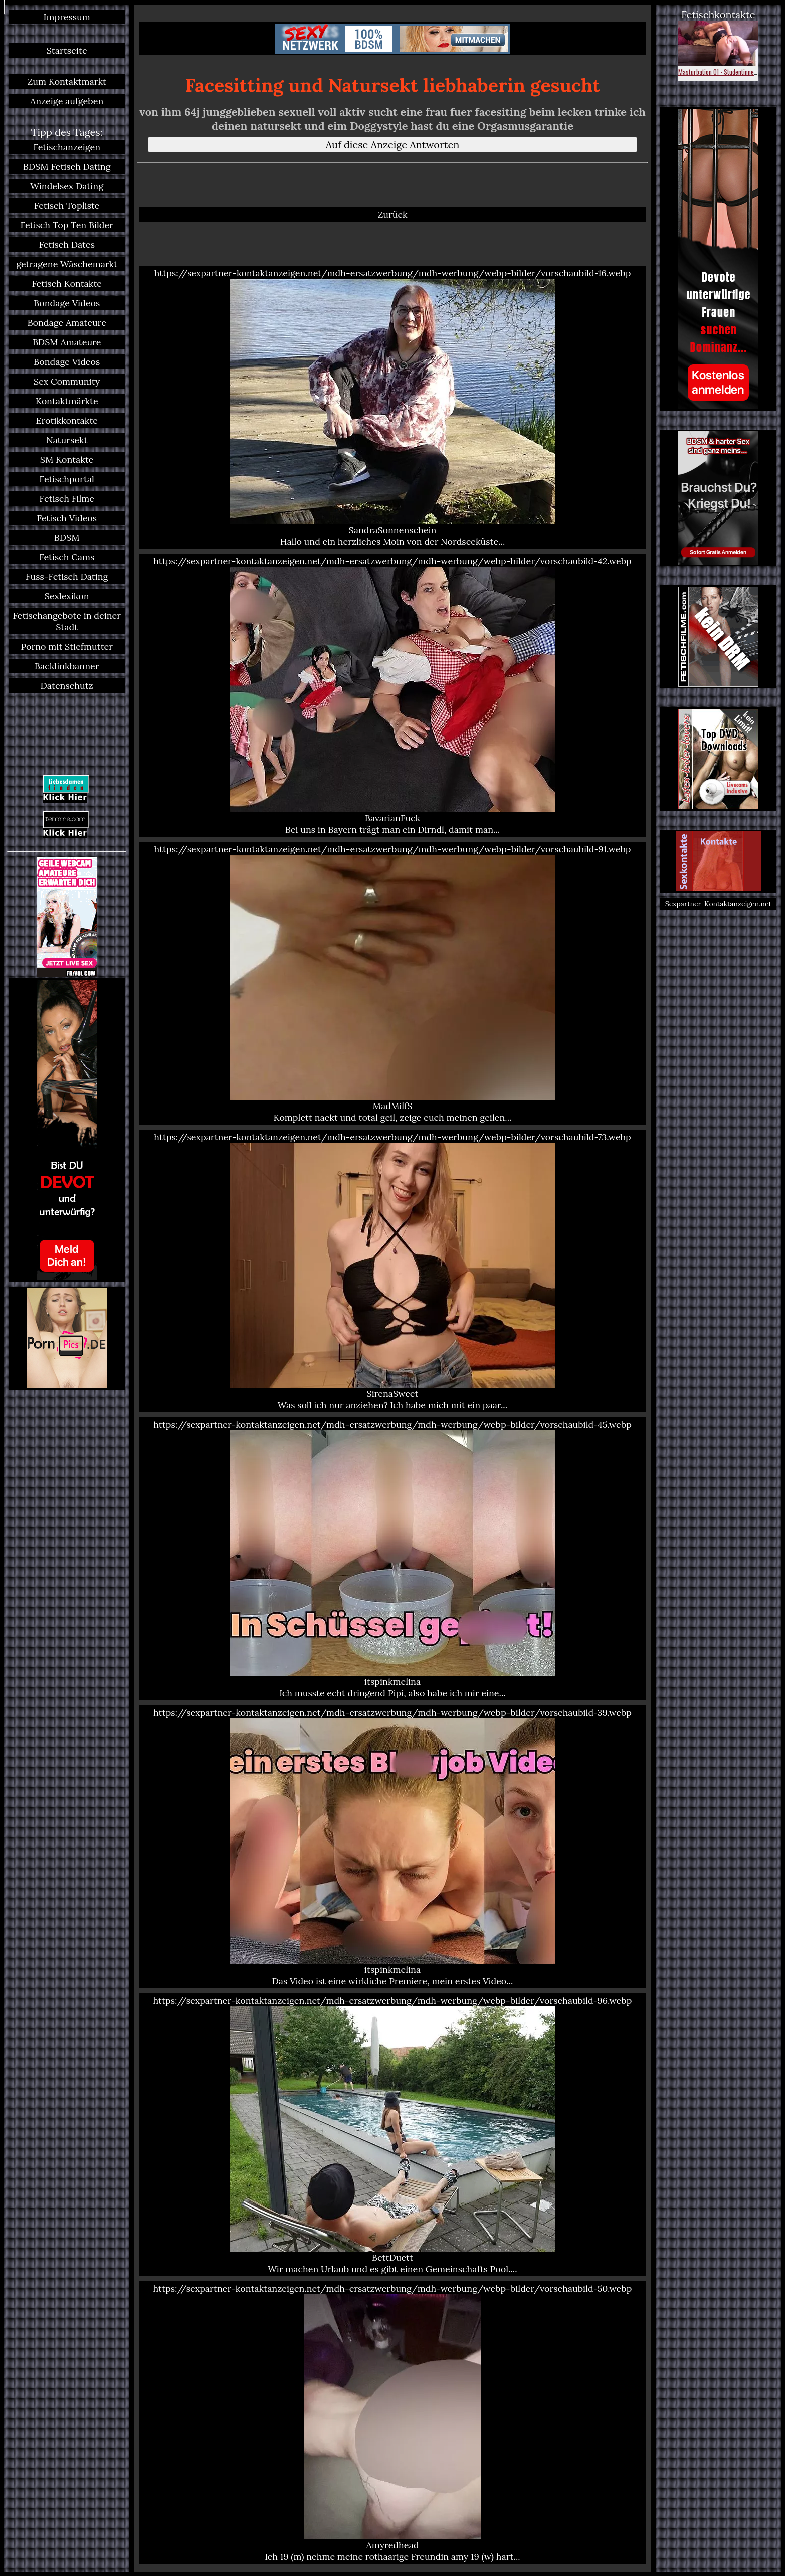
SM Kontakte (67, 459)
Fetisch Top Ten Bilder (66, 225)
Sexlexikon (67, 596)
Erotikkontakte (67, 420)
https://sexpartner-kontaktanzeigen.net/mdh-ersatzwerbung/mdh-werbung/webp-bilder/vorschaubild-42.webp (392, 695)
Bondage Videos (67, 303)
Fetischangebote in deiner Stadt (67, 621)
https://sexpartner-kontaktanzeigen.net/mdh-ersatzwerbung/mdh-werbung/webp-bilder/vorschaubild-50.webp (392, 2422)
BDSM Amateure (67, 342)
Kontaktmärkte (67, 401)
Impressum (67, 17)
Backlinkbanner (67, 666)
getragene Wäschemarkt (66, 264)
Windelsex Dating (66, 186)
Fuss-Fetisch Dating (67, 576)
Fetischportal (66, 479)
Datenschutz (67, 685)
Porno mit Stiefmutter (67, 646)
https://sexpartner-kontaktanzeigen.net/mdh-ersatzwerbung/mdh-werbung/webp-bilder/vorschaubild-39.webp (392, 1847)
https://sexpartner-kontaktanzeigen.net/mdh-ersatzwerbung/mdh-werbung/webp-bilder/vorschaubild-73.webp (392, 1271)
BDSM (67, 537)
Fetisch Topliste (67, 205)
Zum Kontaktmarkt (66, 81)
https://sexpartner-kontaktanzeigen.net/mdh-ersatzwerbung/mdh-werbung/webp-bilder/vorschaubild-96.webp (392, 2135)
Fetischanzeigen (66, 147)
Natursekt (67, 440)
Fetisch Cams (66, 557)
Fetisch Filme (66, 498)
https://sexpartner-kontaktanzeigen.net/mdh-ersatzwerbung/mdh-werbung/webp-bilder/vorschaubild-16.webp (392, 407)
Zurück (392, 214)
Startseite (67, 50)
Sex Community (67, 381)
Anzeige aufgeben (66, 101)
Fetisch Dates (67, 244)
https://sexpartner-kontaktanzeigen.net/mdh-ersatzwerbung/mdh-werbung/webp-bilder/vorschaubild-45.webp (392, 1559)
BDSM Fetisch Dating (67, 166)
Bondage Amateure (66, 322)
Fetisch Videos (67, 518)
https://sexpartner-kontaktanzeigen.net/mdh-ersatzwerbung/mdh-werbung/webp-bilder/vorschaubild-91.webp (392, 983)
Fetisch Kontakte (67, 283)
